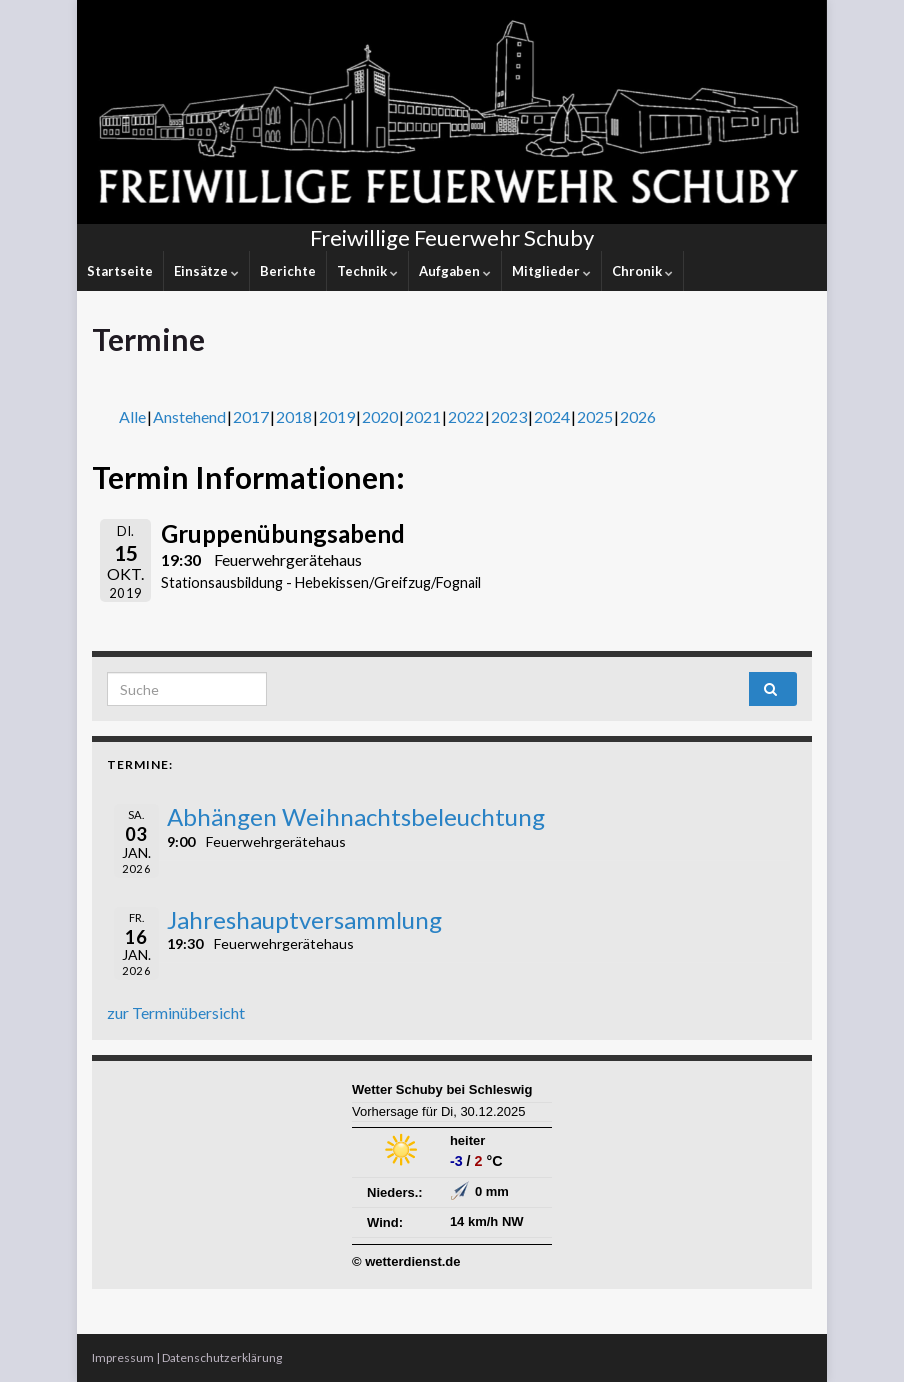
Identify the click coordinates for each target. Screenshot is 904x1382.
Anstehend (189, 416)
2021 (423, 416)
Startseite (120, 271)
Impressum (123, 1357)
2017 (251, 416)
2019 (337, 416)
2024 (552, 416)
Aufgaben (455, 271)
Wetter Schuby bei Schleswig (442, 1089)
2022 (466, 416)
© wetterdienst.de (406, 1261)
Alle (132, 416)
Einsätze (206, 271)
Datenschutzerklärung (222, 1357)
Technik (367, 271)
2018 (294, 416)
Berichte (288, 271)
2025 (595, 416)
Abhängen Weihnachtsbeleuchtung (356, 816)
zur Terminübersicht (176, 1012)
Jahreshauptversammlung (304, 919)
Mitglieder (551, 271)
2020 (380, 416)
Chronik (642, 271)
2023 (509, 416)
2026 (638, 416)
